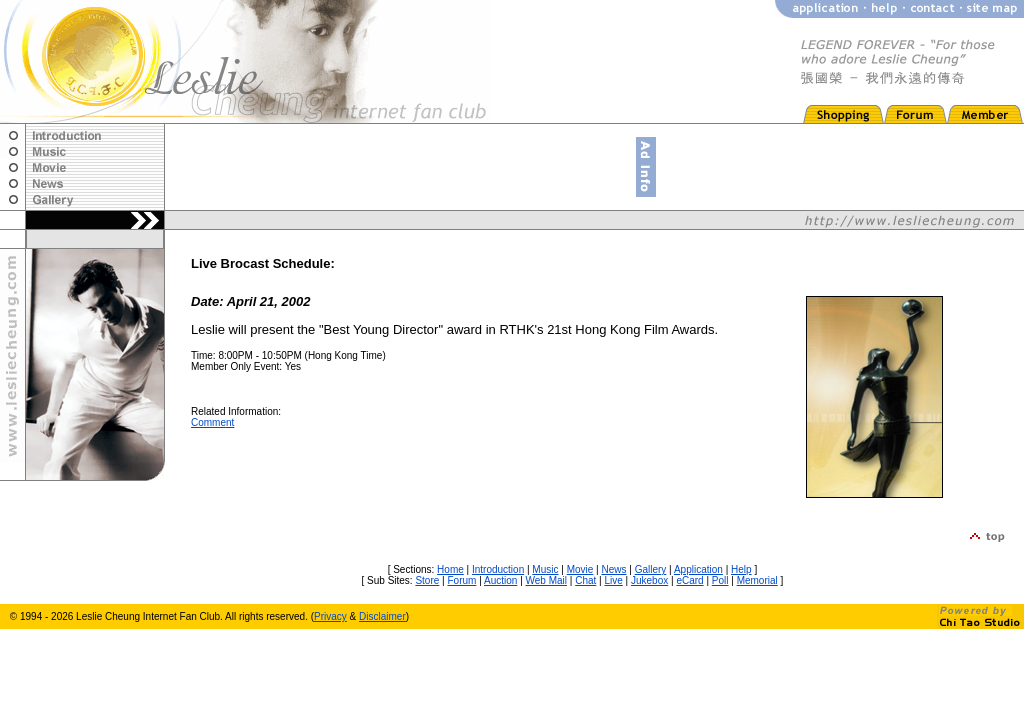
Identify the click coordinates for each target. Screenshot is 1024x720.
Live (613, 580)
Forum (461, 580)
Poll (720, 580)
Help (741, 569)
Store (427, 580)
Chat (585, 580)
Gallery (651, 569)
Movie (580, 569)
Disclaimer (382, 616)
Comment (212, 422)
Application (698, 569)
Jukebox (649, 580)
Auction (500, 580)
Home (450, 569)
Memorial (757, 580)
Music (545, 569)
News (613, 569)
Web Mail (547, 580)
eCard (689, 580)
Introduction (498, 569)
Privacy (330, 616)
